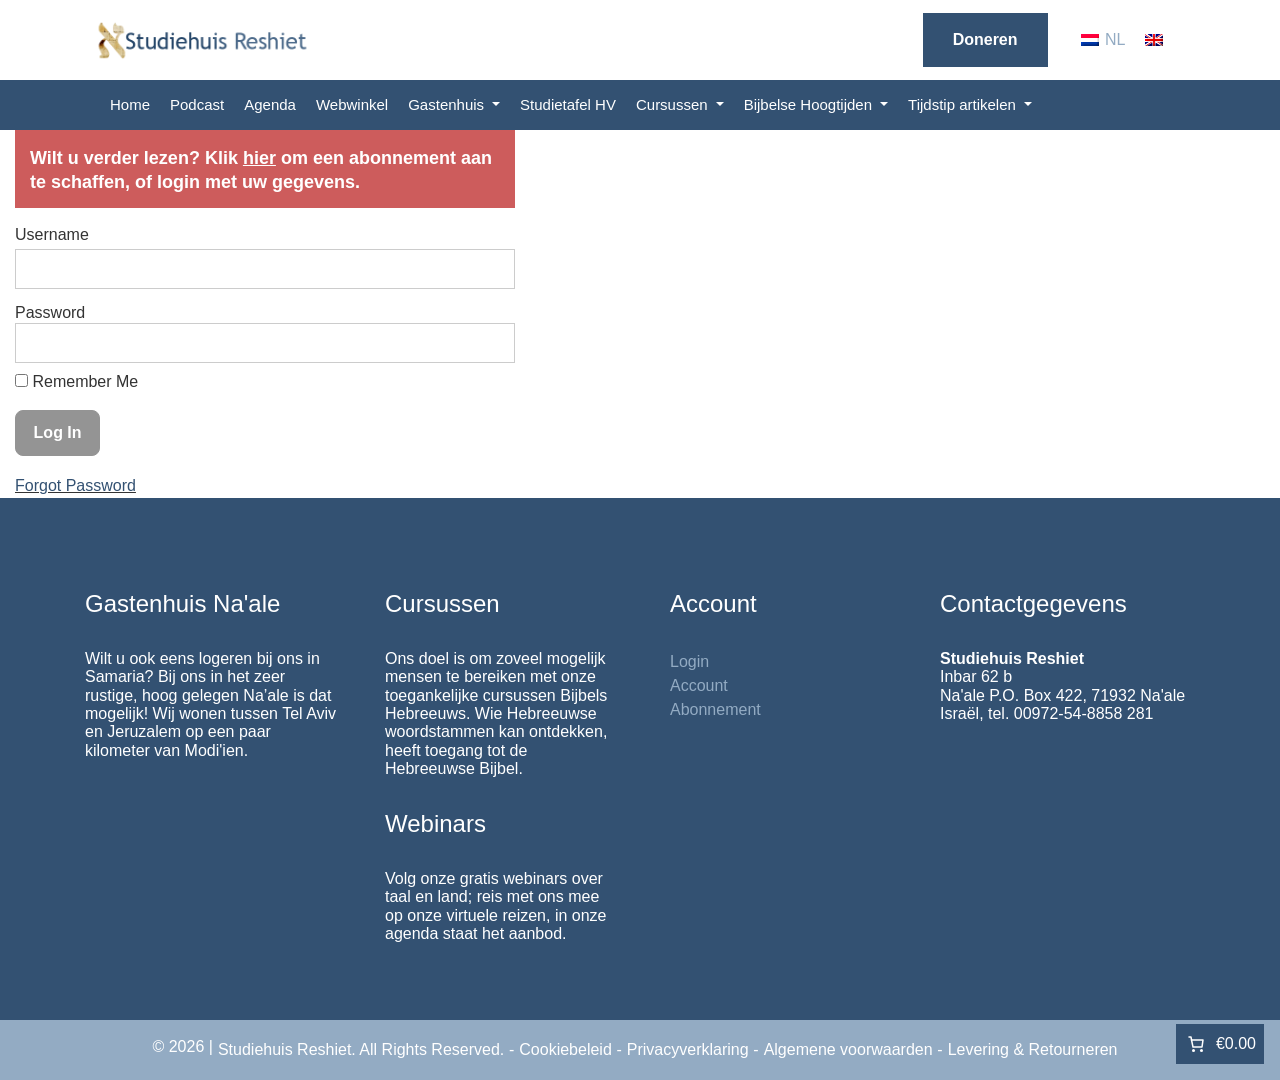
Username (52, 234)
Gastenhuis (448, 104)
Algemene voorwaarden (848, 1049)
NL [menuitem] (1115, 39)
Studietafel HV (568, 104)
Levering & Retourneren (1033, 1049)
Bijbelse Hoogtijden (810, 104)
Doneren (985, 39)
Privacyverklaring (688, 1049)
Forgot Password (75, 485)
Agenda (270, 104)
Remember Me (76, 381)
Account (699, 685)
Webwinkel (352, 104)
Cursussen (674, 104)
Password (50, 312)
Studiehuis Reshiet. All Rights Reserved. (361, 1049)
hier (259, 158)
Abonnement (715, 709)
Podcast (197, 104)
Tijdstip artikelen (964, 104)
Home (130, 104)
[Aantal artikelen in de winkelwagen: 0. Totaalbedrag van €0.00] (1220, 1044)
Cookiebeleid (565, 1049)
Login (689, 661)
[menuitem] (1103, 40)
